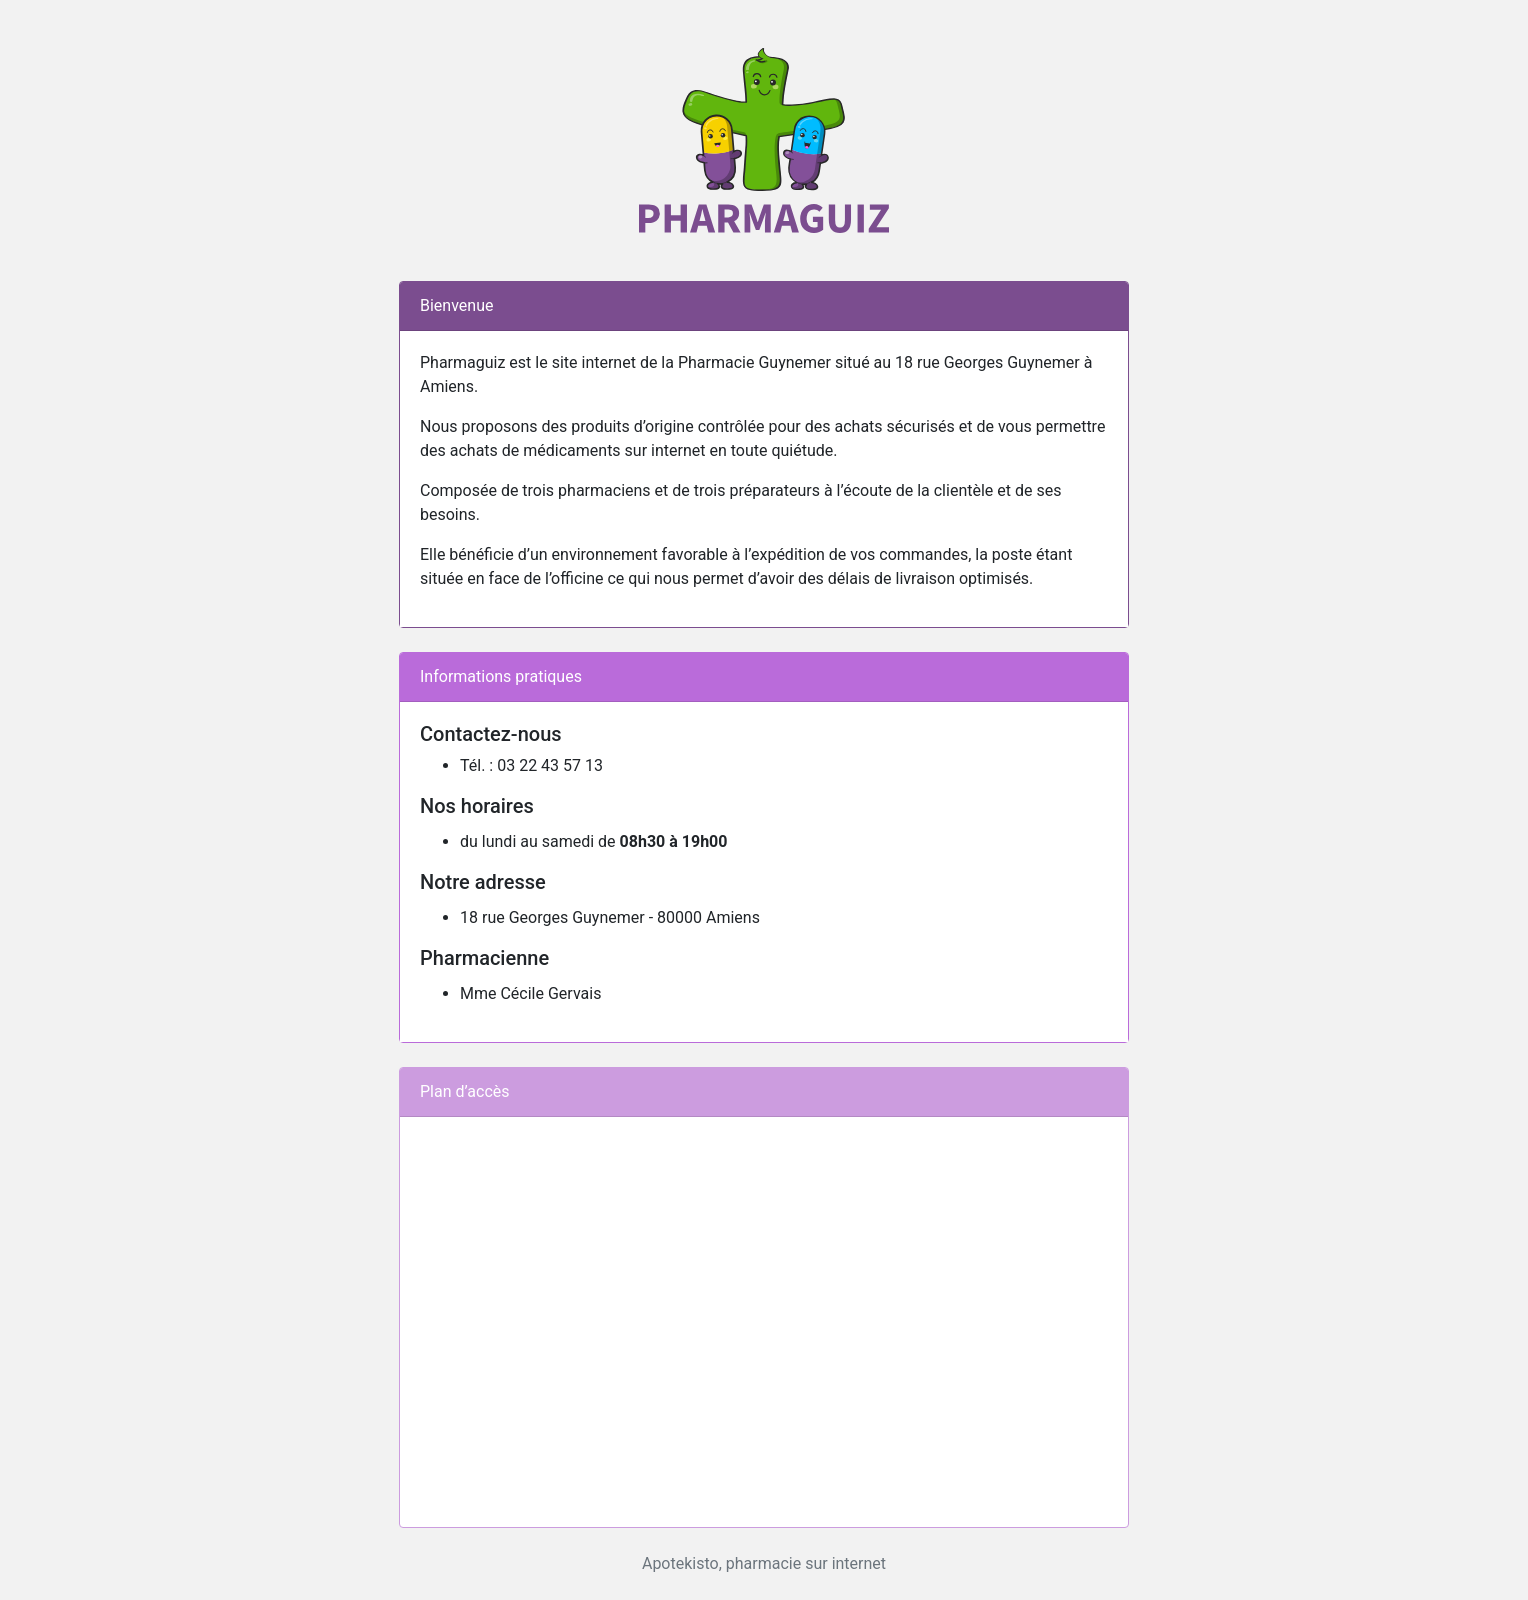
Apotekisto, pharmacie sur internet (764, 1563)
